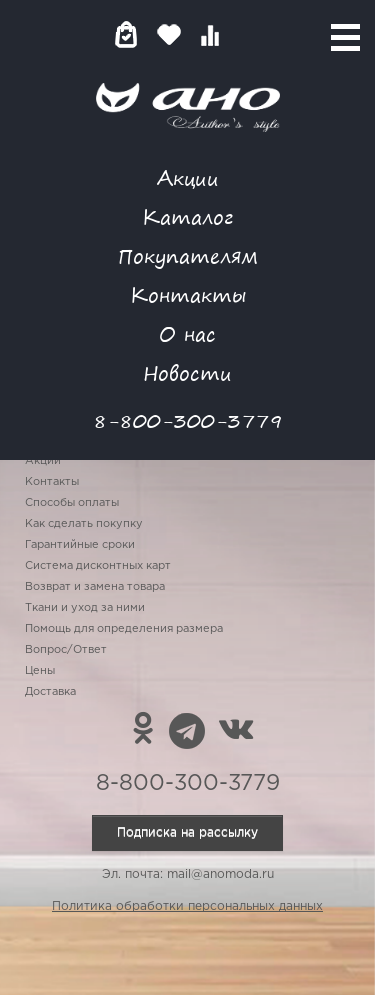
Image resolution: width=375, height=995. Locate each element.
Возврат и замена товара (95, 587)
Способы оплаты (72, 503)
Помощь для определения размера (124, 629)
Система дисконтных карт (98, 566)
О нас (187, 333)
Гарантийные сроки (80, 545)
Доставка (50, 692)
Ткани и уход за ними (85, 608)
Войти (249, 34)
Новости (187, 372)
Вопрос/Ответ (66, 650)
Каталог (187, 216)
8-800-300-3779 (188, 420)
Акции (188, 177)
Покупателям (188, 255)
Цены (40, 671)
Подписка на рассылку (187, 832)
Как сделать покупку (84, 524)
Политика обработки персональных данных (187, 906)
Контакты (188, 294)
